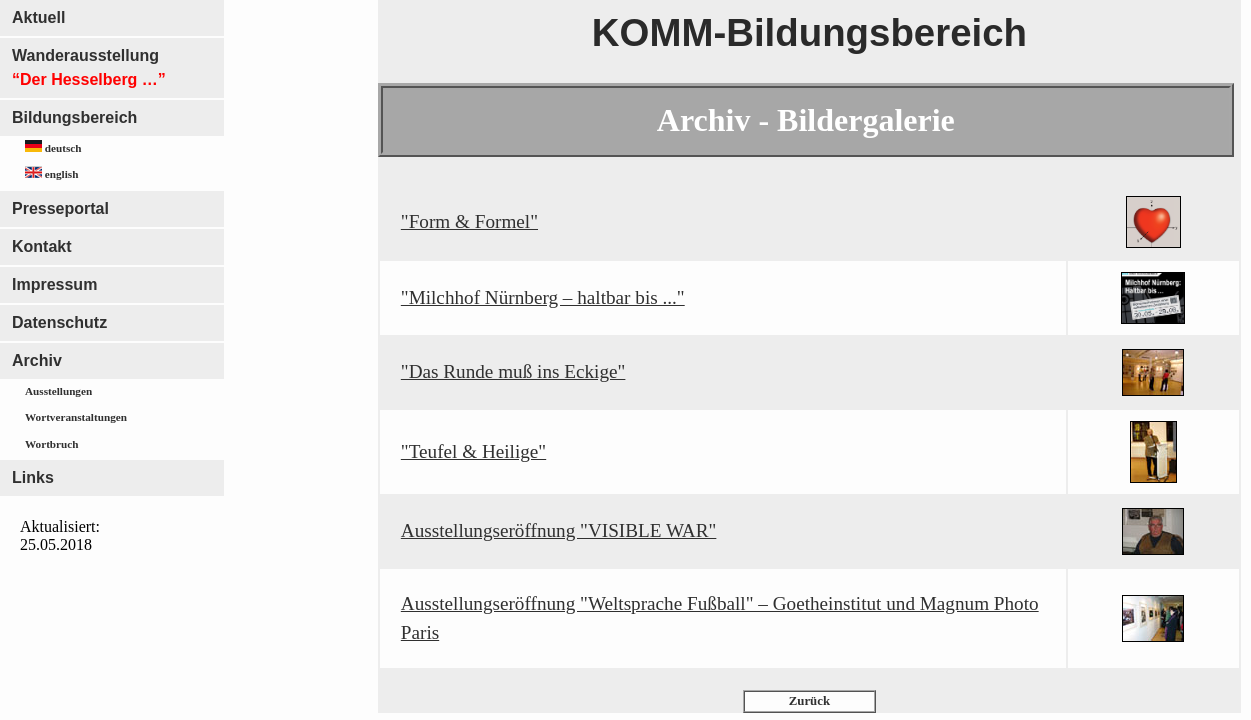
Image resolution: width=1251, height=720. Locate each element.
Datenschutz (59, 322)
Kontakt (42, 246)
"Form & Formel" (469, 221)
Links (33, 477)
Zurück (809, 701)
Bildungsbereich (74, 117)
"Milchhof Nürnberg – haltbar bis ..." (543, 297)
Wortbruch (51, 444)
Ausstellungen (58, 391)
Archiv (37, 360)
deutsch (53, 147)
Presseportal (60, 208)
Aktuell (38, 17)
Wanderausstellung (89, 67)
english (51, 173)
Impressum (54, 284)
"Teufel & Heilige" (473, 451)
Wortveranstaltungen (76, 417)
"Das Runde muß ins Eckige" (513, 371)
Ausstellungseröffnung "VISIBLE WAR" (559, 530)
